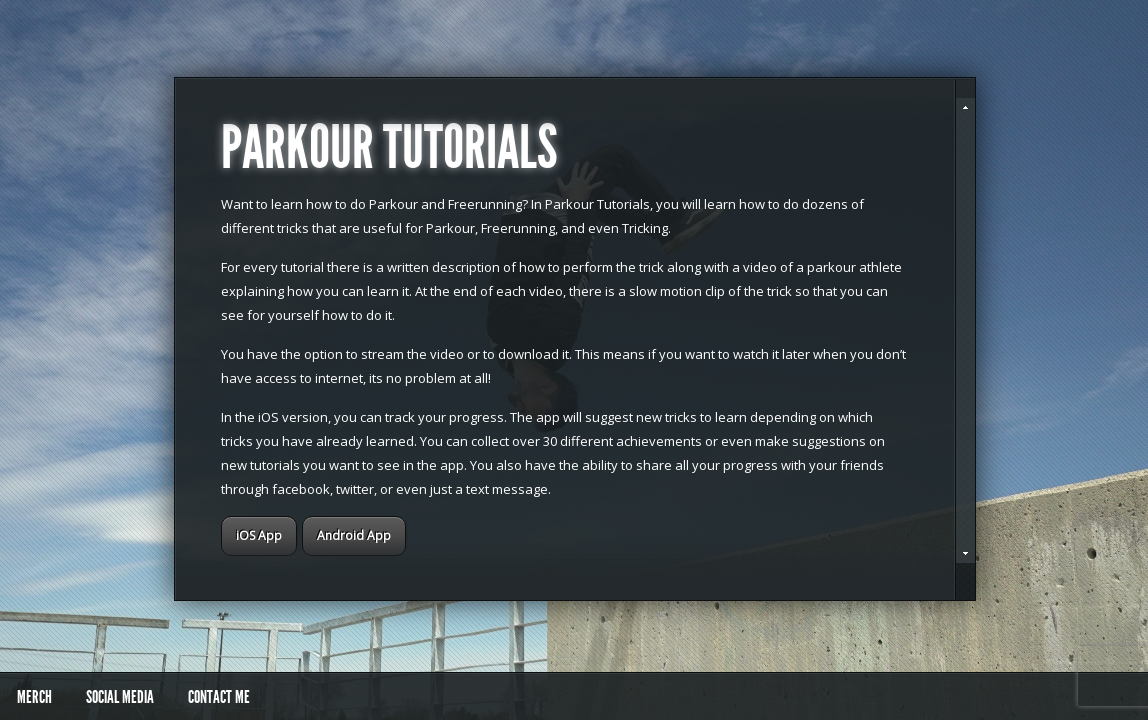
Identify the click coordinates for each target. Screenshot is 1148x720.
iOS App (259, 535)
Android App (354, 535)
